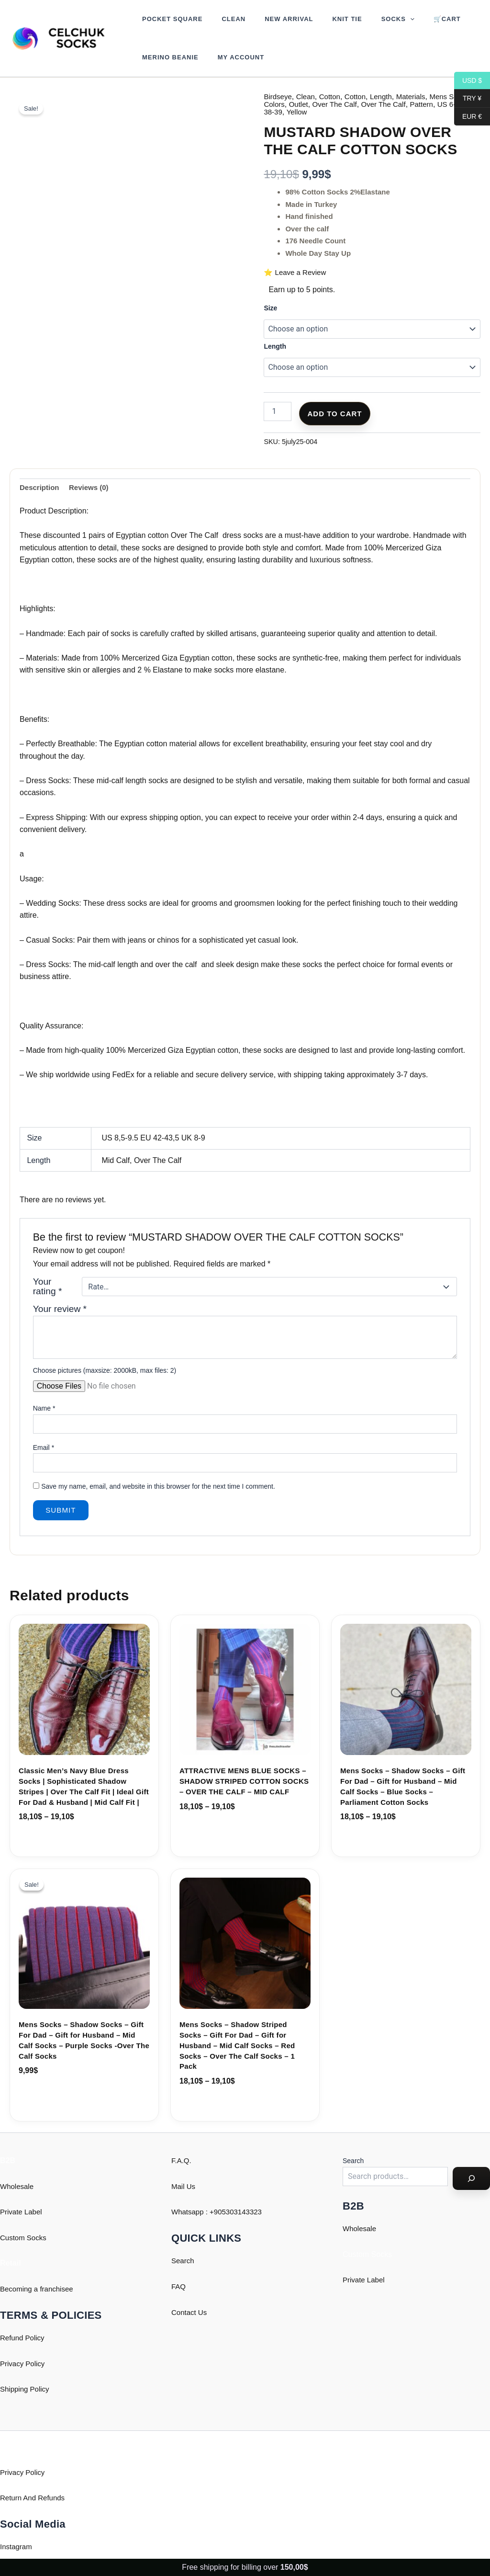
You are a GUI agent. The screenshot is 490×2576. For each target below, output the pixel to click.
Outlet (323, 104)
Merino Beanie (167, 57)
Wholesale (18, 2186)
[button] (380, 19)
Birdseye (278, 96)
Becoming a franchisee (39, 2289)
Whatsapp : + (194, 2212)
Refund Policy (23, 2338)
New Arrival (272, 19)
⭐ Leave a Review (297, 272)
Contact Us (190, 2312)
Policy (42, 2389)
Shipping (15, 2389)
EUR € (468, 116)
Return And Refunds (34, 2498)
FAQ (179, 2286)
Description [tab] (41, 488)
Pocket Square (169, 19)
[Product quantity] (277, 411)
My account (231, 57)
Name (44, 1409)
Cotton (333, 96)
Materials (418, 96)
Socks (367, 19)
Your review (60, 1310)
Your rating (47, 1288)
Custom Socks (24, 2238)
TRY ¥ (467, 98)
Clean (223, 19)
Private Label (22, 2212)
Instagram (17, 2546)
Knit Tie (323, 19)
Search (183, 2261)
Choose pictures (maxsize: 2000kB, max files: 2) (105, 1371)
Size (270, 308)
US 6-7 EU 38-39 (293, 112)
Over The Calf (361, 104)
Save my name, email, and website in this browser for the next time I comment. (158, 1488)
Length (387, 96)
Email (43, 1448)
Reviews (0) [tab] (92, 488)
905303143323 (242, 2212)
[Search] (471, 2178)
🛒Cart (410, 19)
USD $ (468, 81)
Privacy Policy (24, 2363)
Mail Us (184, 2186)
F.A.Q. (181, 2160)
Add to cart (334, 414)
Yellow (337, 112)
